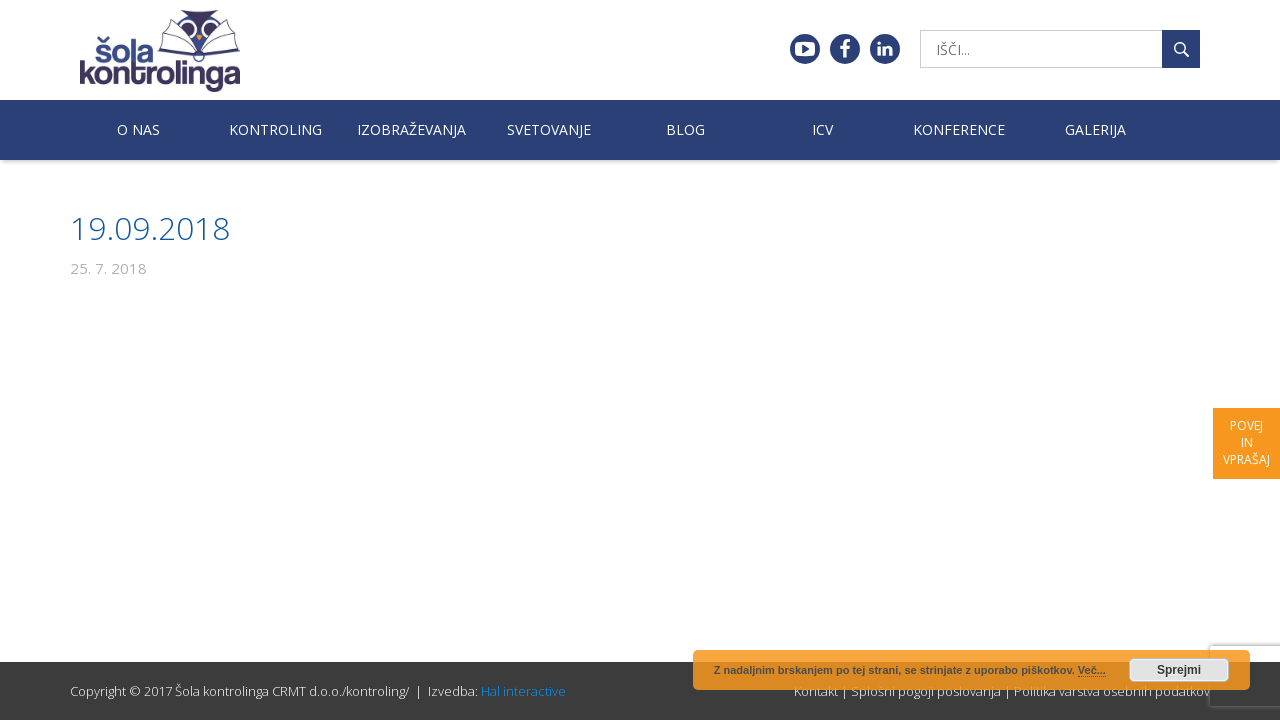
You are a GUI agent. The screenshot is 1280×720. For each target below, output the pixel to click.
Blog (685, 129)
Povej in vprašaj (1246, 442)
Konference (959, 129)
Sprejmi (1179, 670)
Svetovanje (549, 129)
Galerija (1095, 129)
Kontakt (816, 691)
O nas (138, 129)
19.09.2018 (150, 227)
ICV (822, 129)
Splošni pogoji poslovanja (926, 691)
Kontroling (275, 129)
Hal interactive (523, 691)
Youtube (805, 49)
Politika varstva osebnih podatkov (1112, 691)
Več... (1092, 670)
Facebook (845, 49)
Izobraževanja (411, 129)
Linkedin (885, 49)
